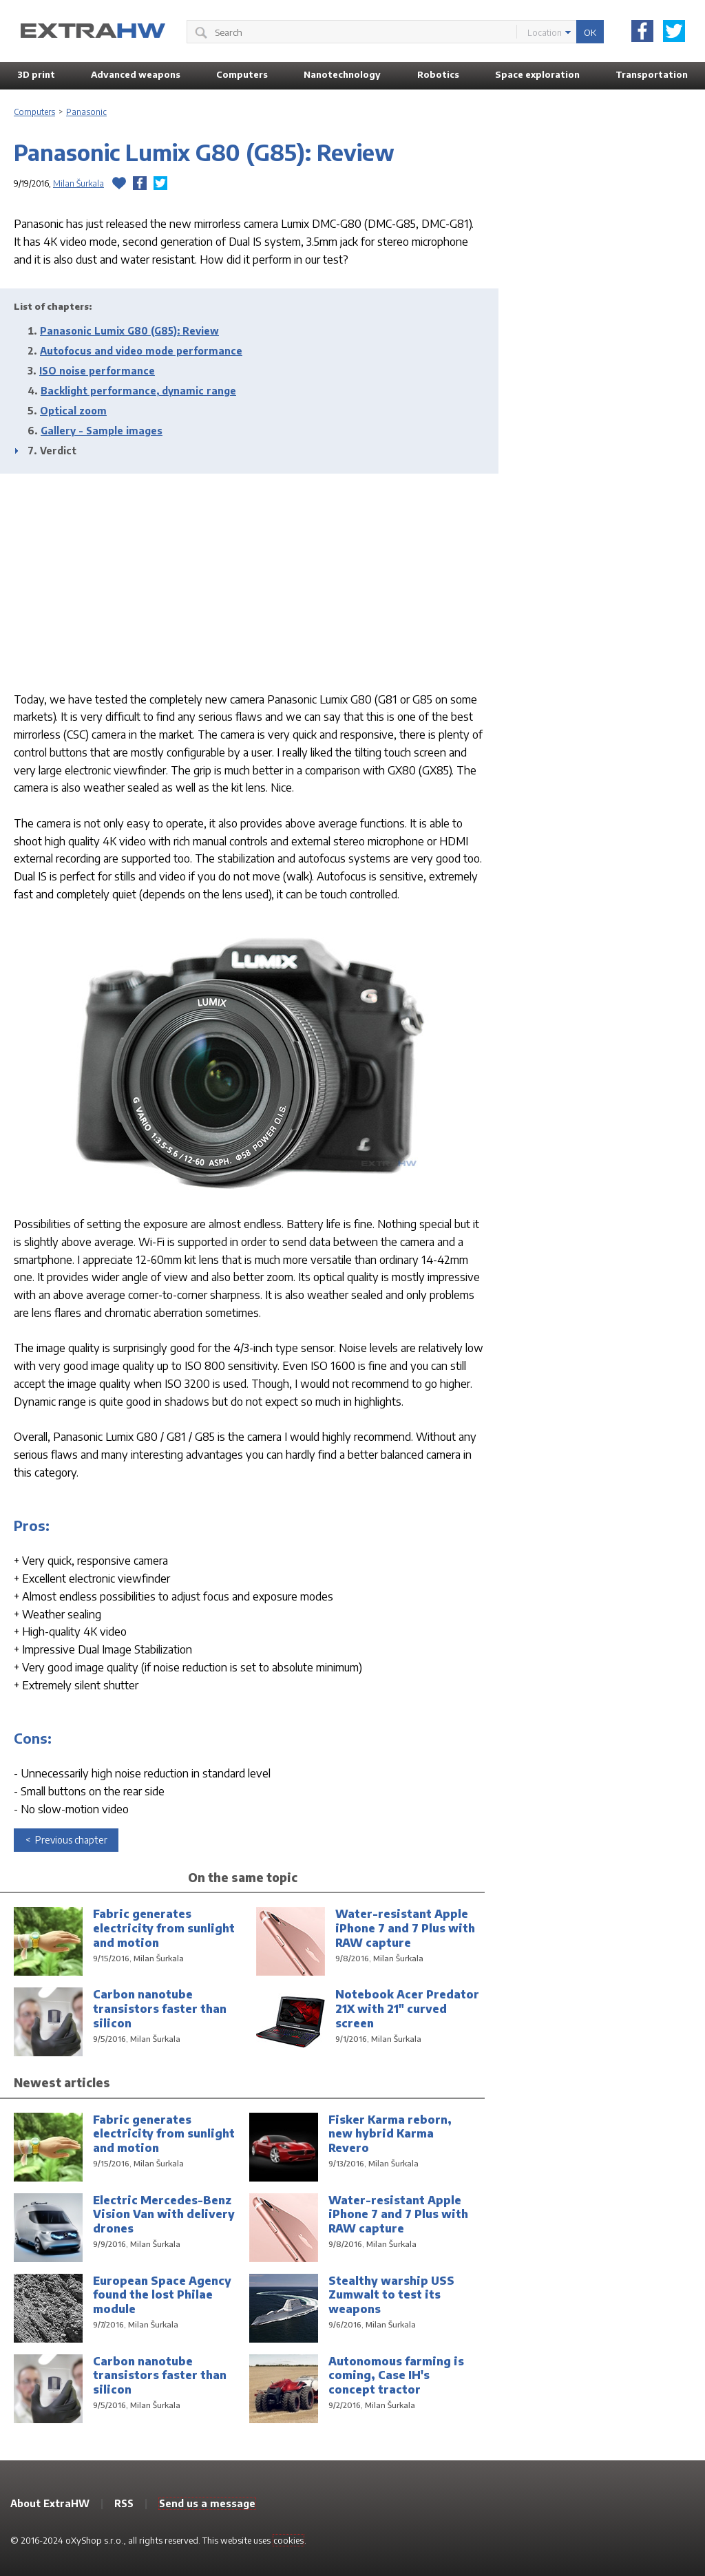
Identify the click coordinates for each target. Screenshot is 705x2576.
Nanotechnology (342, 74)
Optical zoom (73, 410)
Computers (242, 74)
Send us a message (207, 2503)
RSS (124, 2503)
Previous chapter (70, 1840)
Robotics (438, 74)
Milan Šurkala (78, 183)
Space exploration (537, 74)
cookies (288, 2540)
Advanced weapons (135, 74)
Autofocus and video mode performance (141, 351)
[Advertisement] (249, 580)
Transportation (651, 74)
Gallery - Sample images (101, 430)
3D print (36, 74)
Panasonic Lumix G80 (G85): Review (129, 331)
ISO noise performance (97, 371)
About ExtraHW (50, 2503)
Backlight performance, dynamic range (138, 391)
